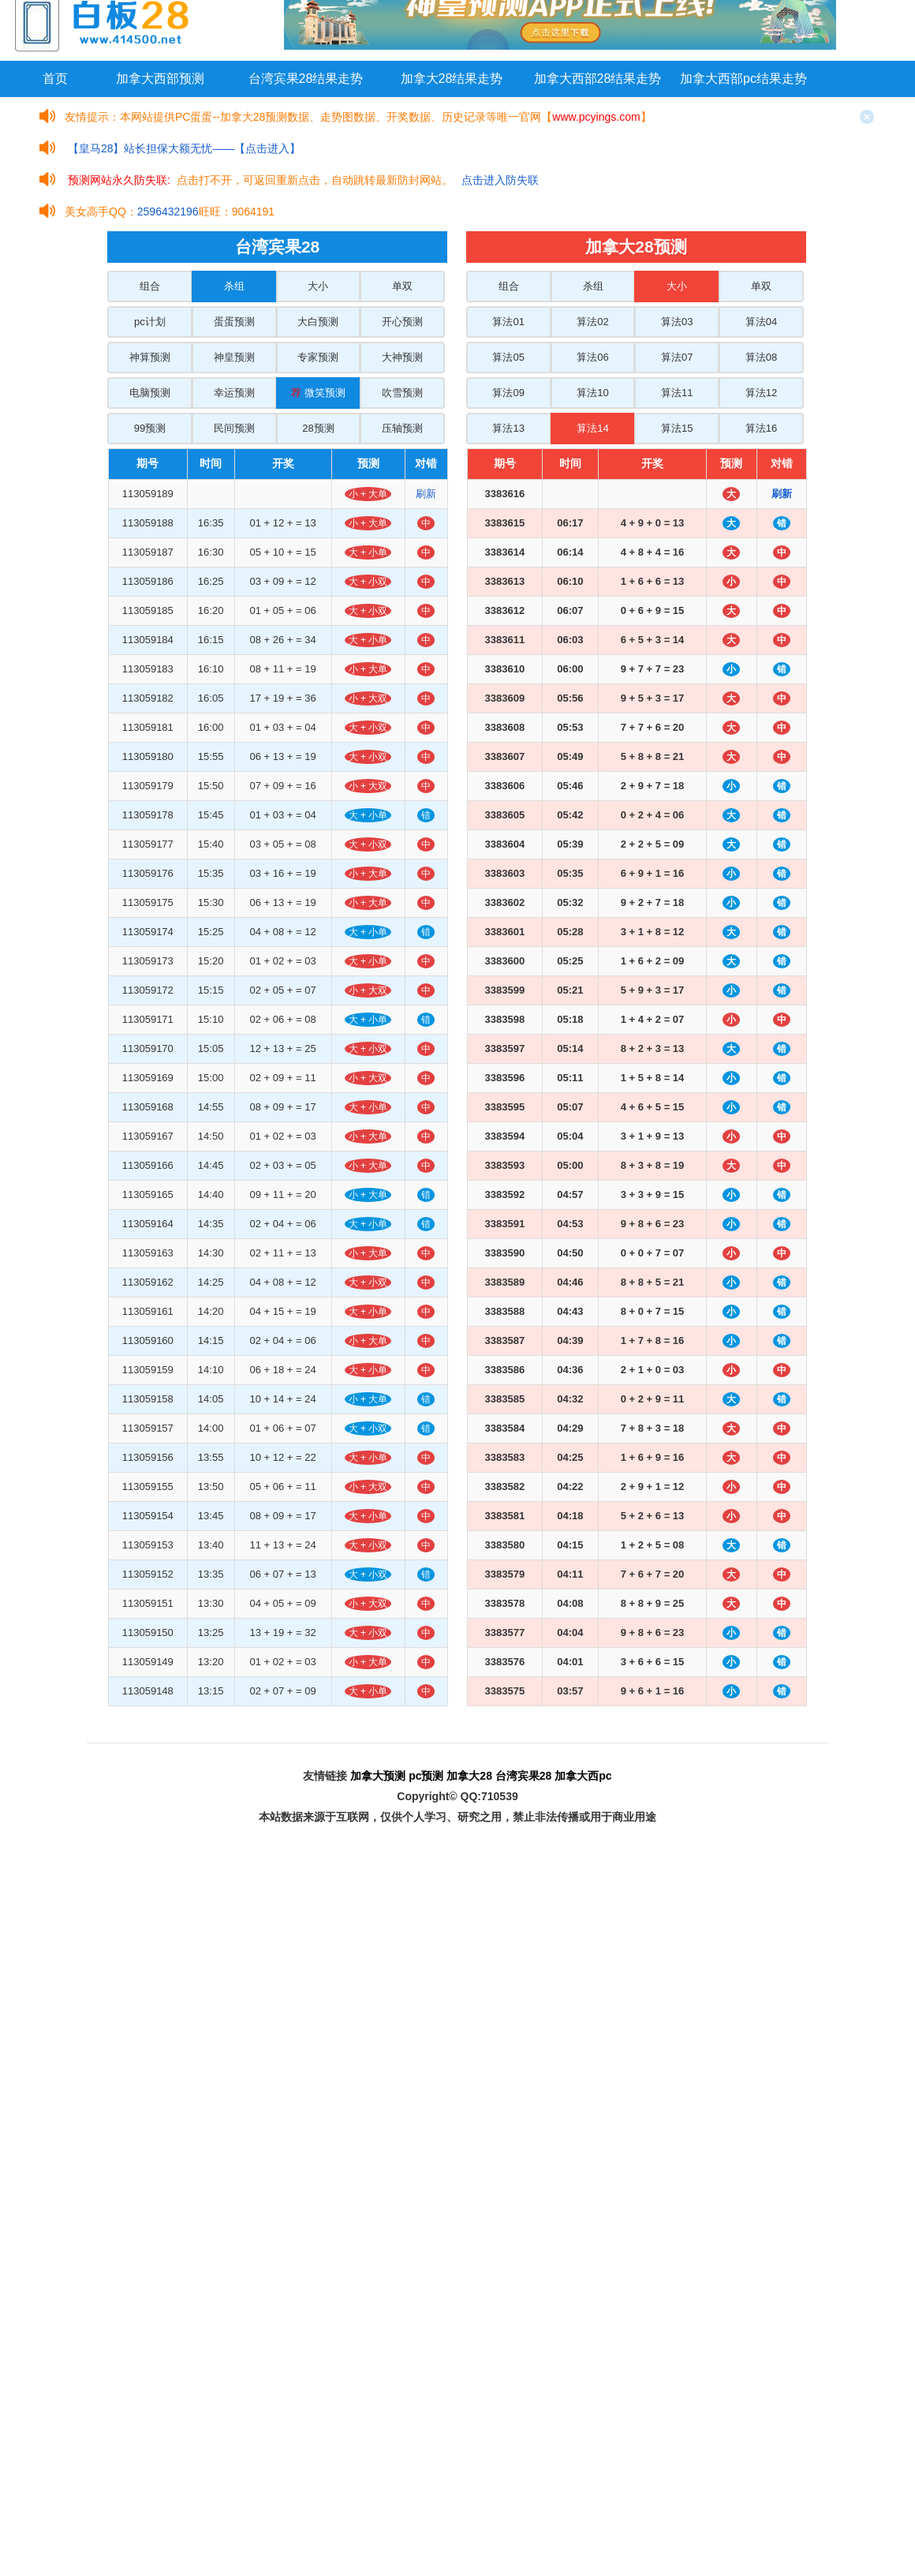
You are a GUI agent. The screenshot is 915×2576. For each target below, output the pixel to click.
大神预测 (402, 357)
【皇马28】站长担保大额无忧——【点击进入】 (184, 148)
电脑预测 (149, 393)
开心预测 (402, 322)
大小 (318, 286)
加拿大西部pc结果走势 (743, 78)
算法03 (677, 322)
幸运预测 (234, 393)
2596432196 (168, 211)
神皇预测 (234, 357)
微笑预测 (318, 393)
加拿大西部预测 (160, 78)
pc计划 (150, 322)
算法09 (508, 393)
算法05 (508, 357)
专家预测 (317, 357)
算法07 (677, 357)
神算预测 (149, 357)
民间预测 (234, 428)
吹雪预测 (402, 393)
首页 (55, 78)
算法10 (592, 393)
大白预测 (317, 322)
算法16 (761, 428)
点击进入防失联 (500, 180)
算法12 (761, 393)
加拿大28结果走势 (452, 78)
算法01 (508, 322)
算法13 (508, 428)
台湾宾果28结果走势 (306, 78)
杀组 (234, 286)
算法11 (677, 393)
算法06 (592, 357)
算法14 (592, 428)
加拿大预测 (377, 1775)
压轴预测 (402, 428)
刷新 (426, 494)
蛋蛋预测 (234, 322)
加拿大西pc (583, 1775)
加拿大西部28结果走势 (598, 78)
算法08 (761, 357)
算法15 (677, 428)
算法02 (592, 322)
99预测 (150, 428)
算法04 (761, 322)
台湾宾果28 (523, 1775)
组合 (150, 286)
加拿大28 (469, 1775)
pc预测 (426, 1775)
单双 (402, 286)
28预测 (318, 428)
